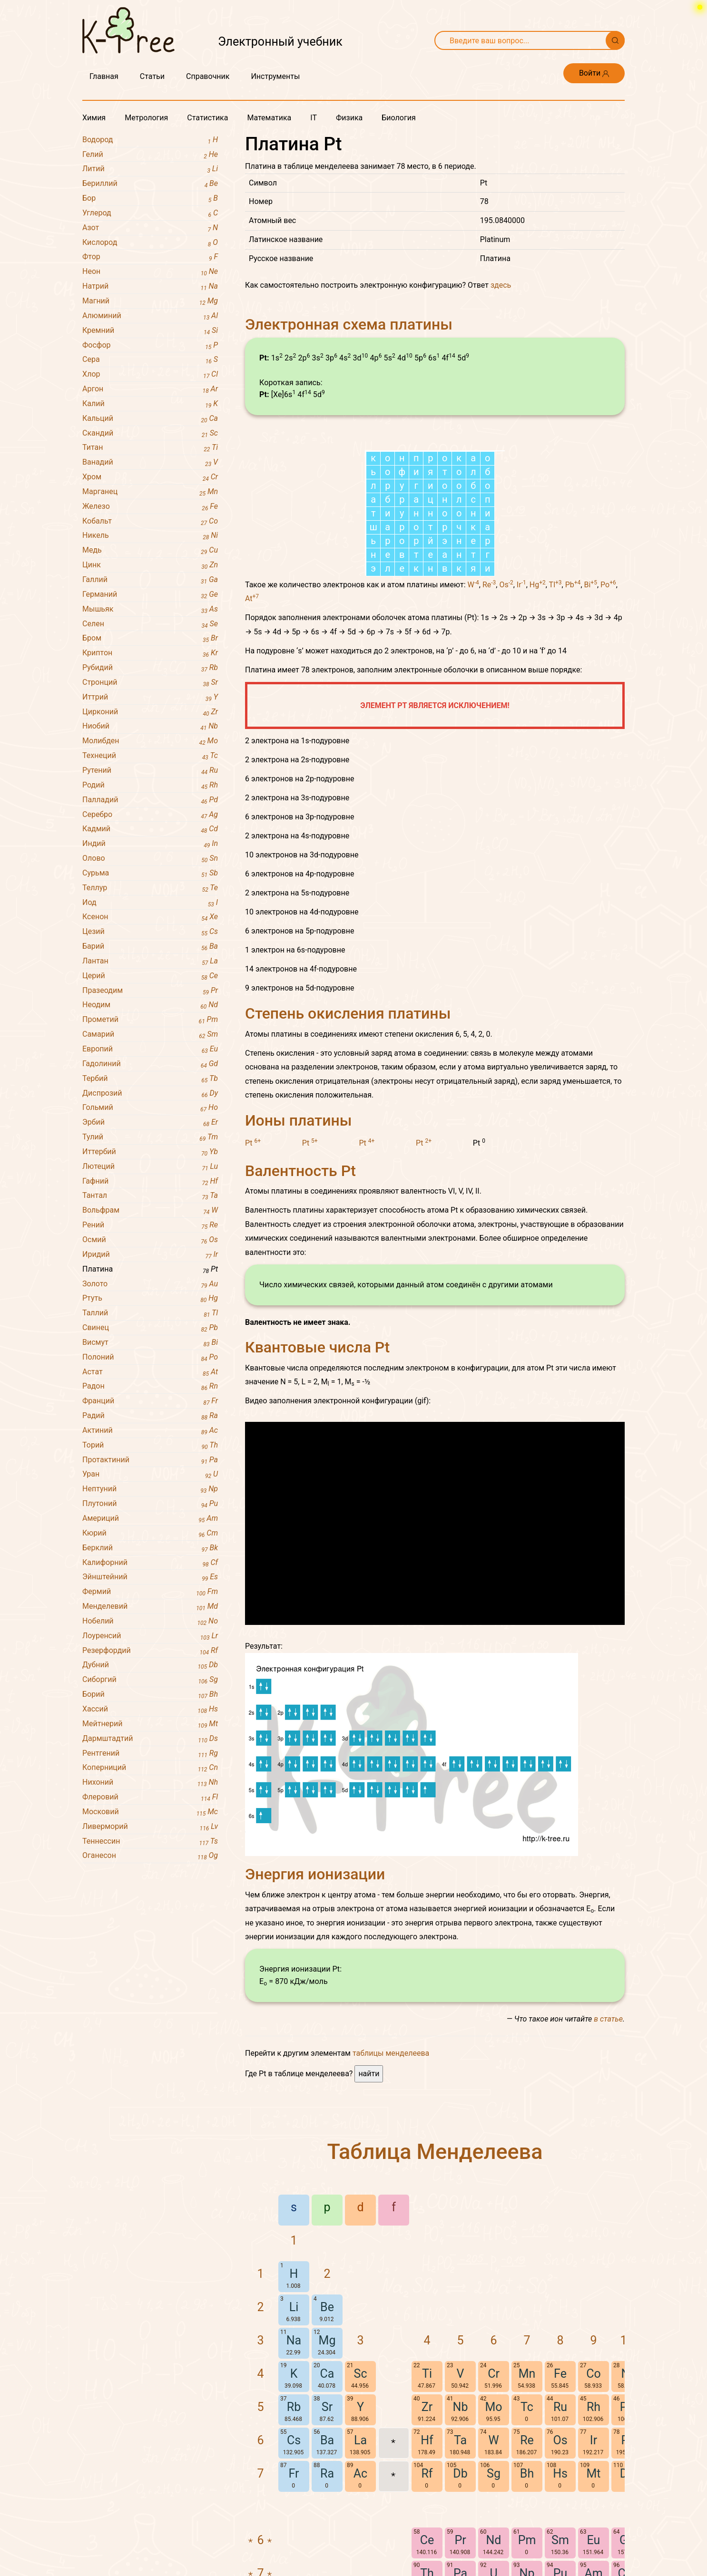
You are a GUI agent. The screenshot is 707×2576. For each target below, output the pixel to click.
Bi (590, 710)
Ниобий (150, 726)
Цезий (150, 931)
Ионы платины (298, 1246)
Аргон (150, 389)
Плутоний (150, 1503)
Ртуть (150, 1298)
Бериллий (150, 183)
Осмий (150, 1240)
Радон (150, 1386)
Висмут (150, 1342)
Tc (526, 2533)
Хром (150, 477)
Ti (427, 2500)
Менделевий (150, 1606)
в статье (608, 2144)
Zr (427, 2533)
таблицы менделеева (391, 2179)
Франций (150, 1401)
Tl (555, 710)
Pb (573, 710)
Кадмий (150, 829)
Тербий (150, 1078)
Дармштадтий (150, 1738)
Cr (494, 2500)
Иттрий (150, 697)
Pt (253, 1268)
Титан (150, 447)
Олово (150, 858)
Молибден (150, 741)
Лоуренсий (150, 1636)
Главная (103, 76)
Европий (150, 1049)
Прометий (150, 1019)
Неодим (150, 1005)
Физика (349, 117)
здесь (501, 285)
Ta (460, 2566)
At (252, 724)
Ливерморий (150, 1826)
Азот (150, 228)
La (360, 2566)
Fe (560, 2500)
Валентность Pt (300, 1297)
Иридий (150, 1254)
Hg (538, 710)
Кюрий (150, 1533)
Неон (150, 271)
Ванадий (150, 462)
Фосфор (150, 345)
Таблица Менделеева (435, 2277)
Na (293, 2466)
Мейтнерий (150, 1724)
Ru (560, 2533)
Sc (360, 2500)
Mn (527, 2500)
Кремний (150, 330)
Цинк (150, 565)
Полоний (150, 1357)
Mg (327, 2466)
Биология (398, 117)
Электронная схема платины (348, 324)
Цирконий (150, 712)
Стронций (150, 682)
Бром (150, 638)
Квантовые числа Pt (317, 1473)
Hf (427, 2566)
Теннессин (150, 1841)
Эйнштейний (150, 1577)
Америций (150, 1518)
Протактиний (150, 1460)
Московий (150, 1812)
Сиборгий (150, 1679)
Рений (150, 1225)
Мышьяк (150, 609)
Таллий (150, 1313)
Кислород (150, 242)
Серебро (150, 814)
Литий (150, 169)
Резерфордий (150, 1650)
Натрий (150, 286)
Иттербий (150, 1152)
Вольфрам (150, 1210)
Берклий (150, 1548)
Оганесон (150, 1855)
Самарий (150, 1034)
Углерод (150, 213)
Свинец (150, 1327)
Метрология (146, 117)
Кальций (150, 418)
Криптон (150, 653)
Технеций (150, 755)
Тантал (150, 1195)
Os (506, 710)
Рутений (150, 770)
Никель (150, 535)
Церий (150, 976)
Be (327, 2433)
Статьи (152, 76)
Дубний (150, 1665)
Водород (150, 140)
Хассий (150, 1709)
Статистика (207, 117)
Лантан (150, 961)
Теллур (150, 888)
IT (313, 117)
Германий (150, 594)
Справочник (207, 76)
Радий (150, 1415)
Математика (269, 117)
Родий (150, 785)
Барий (150, 946)
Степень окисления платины (348, 1139)
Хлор (150, 374)
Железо (150, 506)
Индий (150, 843)
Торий (150, 1445)
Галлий (150, 579)
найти (368, 2199)
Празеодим (150, 990)
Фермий (150, 1591)
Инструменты (275, 76)
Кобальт (150, 521)
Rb (294, 2533)
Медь (150, 550)
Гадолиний (150, 1064)
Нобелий (150, 1621)
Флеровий (150, 1797)
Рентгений (150, 1753)
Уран (150, 1474)
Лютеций (150, 1166)
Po (608, 710)
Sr (327, 2533)
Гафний (150, 1181)
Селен (150, 624)
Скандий (150, 433)
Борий (150, 1694)
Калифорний (150, 1562)
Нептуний (150, 1489)
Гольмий (150, 1107)
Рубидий (150, 667)
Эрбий (150, 1122)
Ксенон (150, 917)
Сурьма (150, 873)
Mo (493, 2533)
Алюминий (150, 316)
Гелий (150, 154)
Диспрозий (150, 1093)
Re (489, 710)
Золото (150, 1284)
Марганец (150, 491)
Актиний (150, 1430)
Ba (327, 2566)
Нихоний (150, 1782)
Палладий (150, 800)
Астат (150, 1372)
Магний (150, 301)
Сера (150, 359)
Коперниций (150, 1767)
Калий (150, 404)
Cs (294, 2566)
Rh (593, 2533)
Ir (521, 710)
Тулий (150, 1137)
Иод (150, 902)
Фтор (150, 257)
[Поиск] (615, 40)
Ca (327, 2500)
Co (593, 2500)
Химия (94, 117)
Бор (150, 198)
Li (294, 2433)
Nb (460, 2533)
